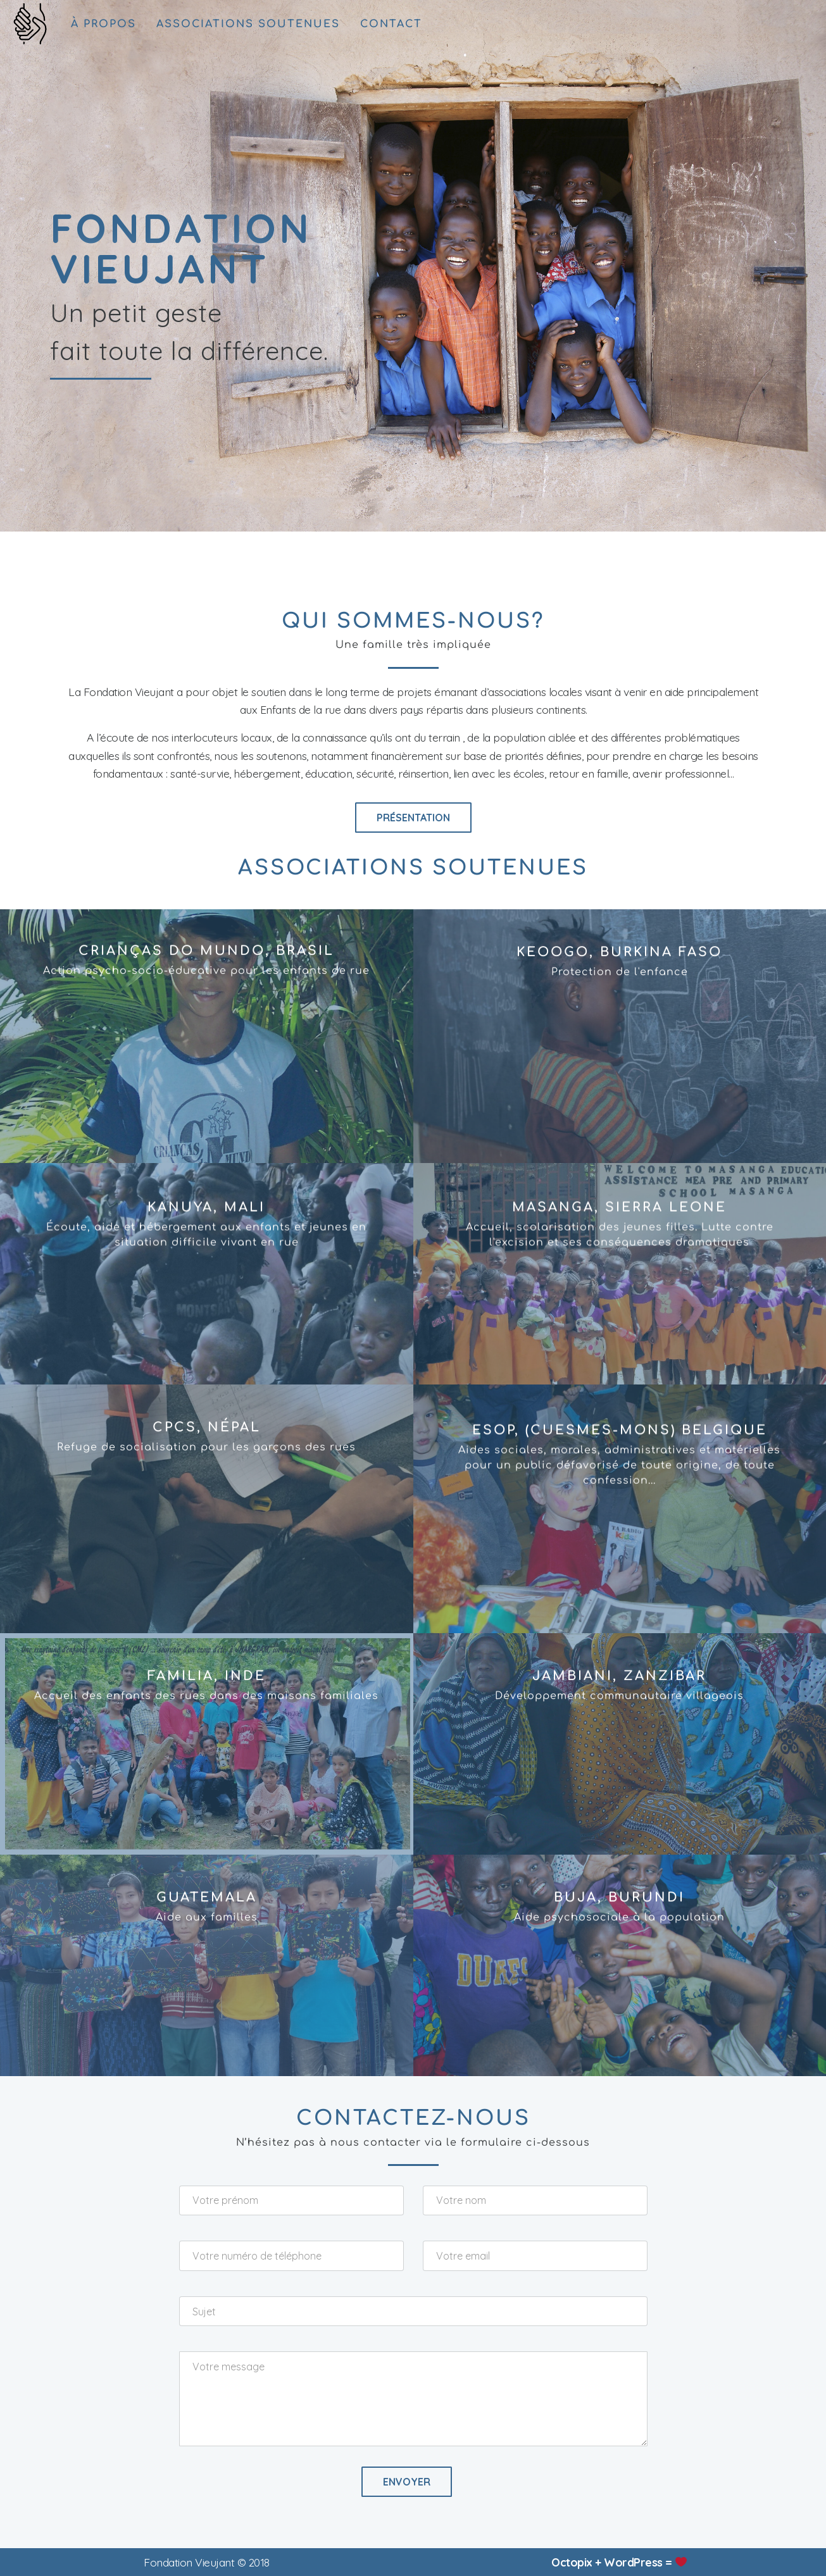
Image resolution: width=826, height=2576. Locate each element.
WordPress (633, 2562)
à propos (103, 24)
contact (391, 24)
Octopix (571, 2562)
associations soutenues (248, 24)
